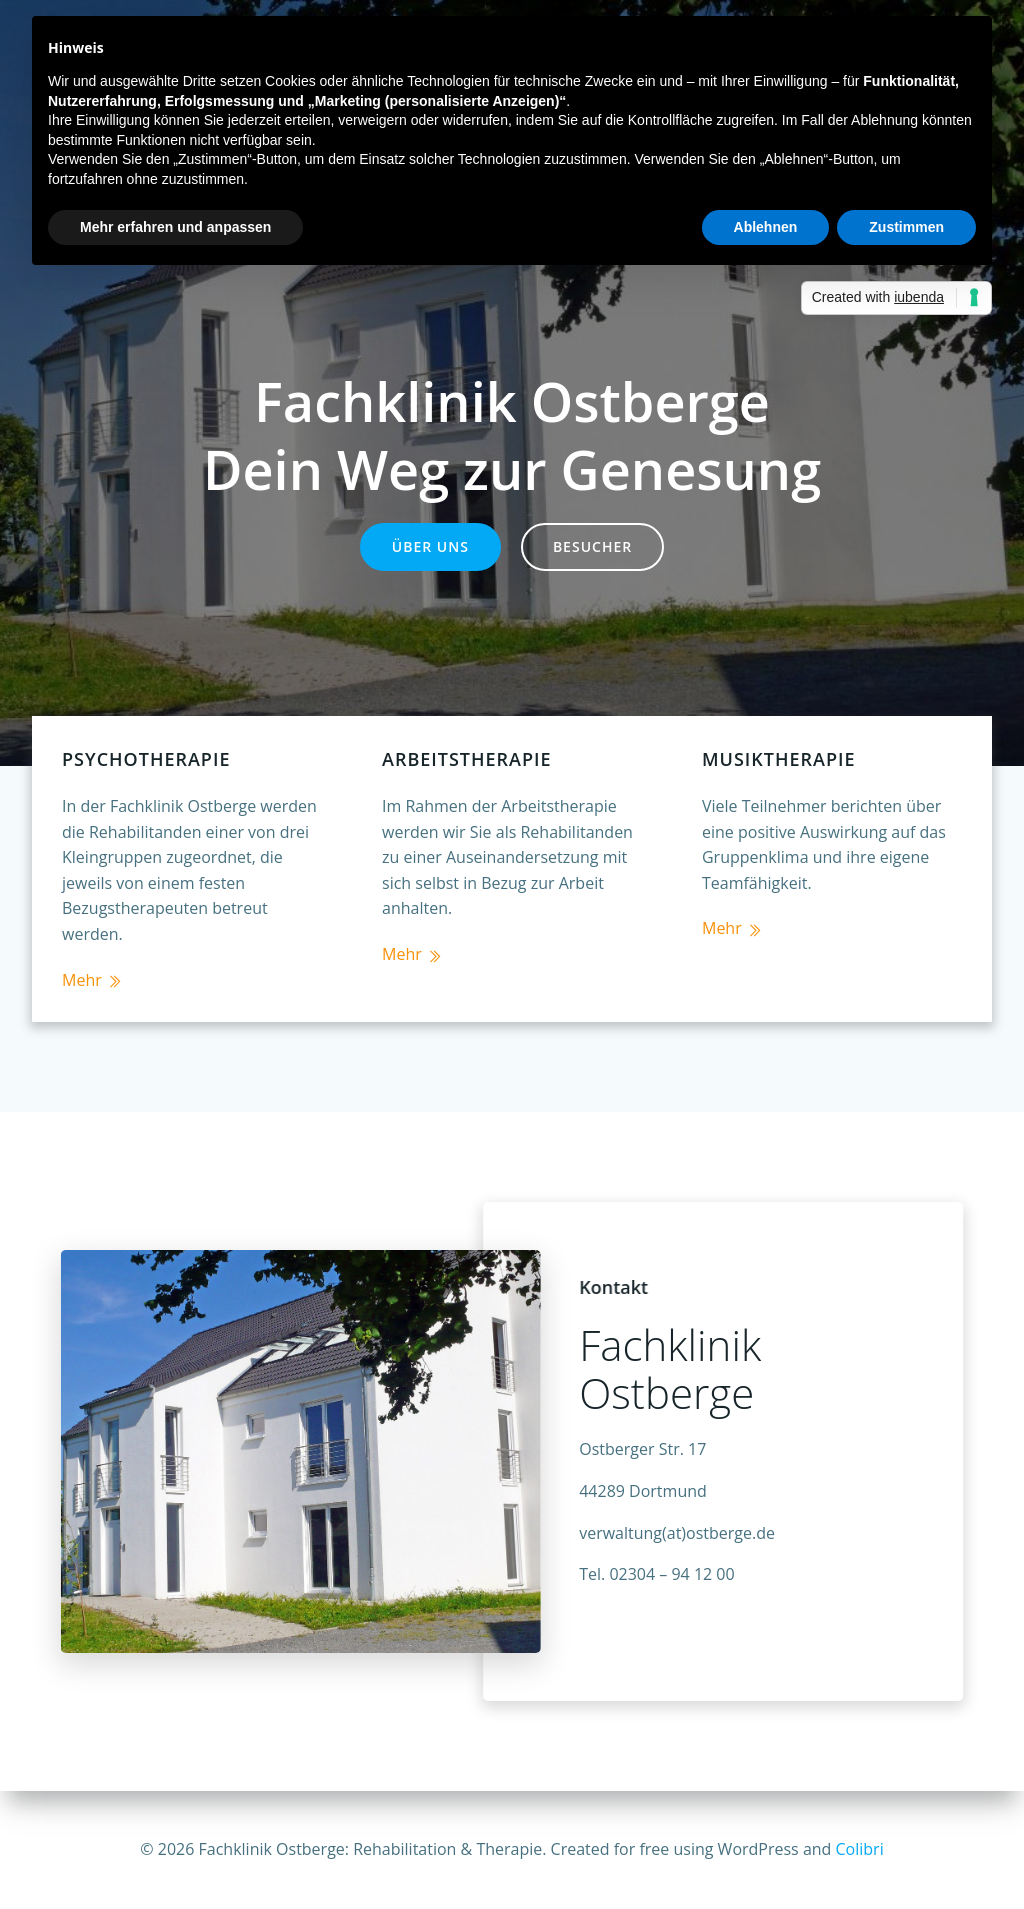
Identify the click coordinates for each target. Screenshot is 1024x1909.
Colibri (860, 1849)
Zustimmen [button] (906, 227)
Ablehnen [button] (766, 227)
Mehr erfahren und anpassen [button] (175, 227)
